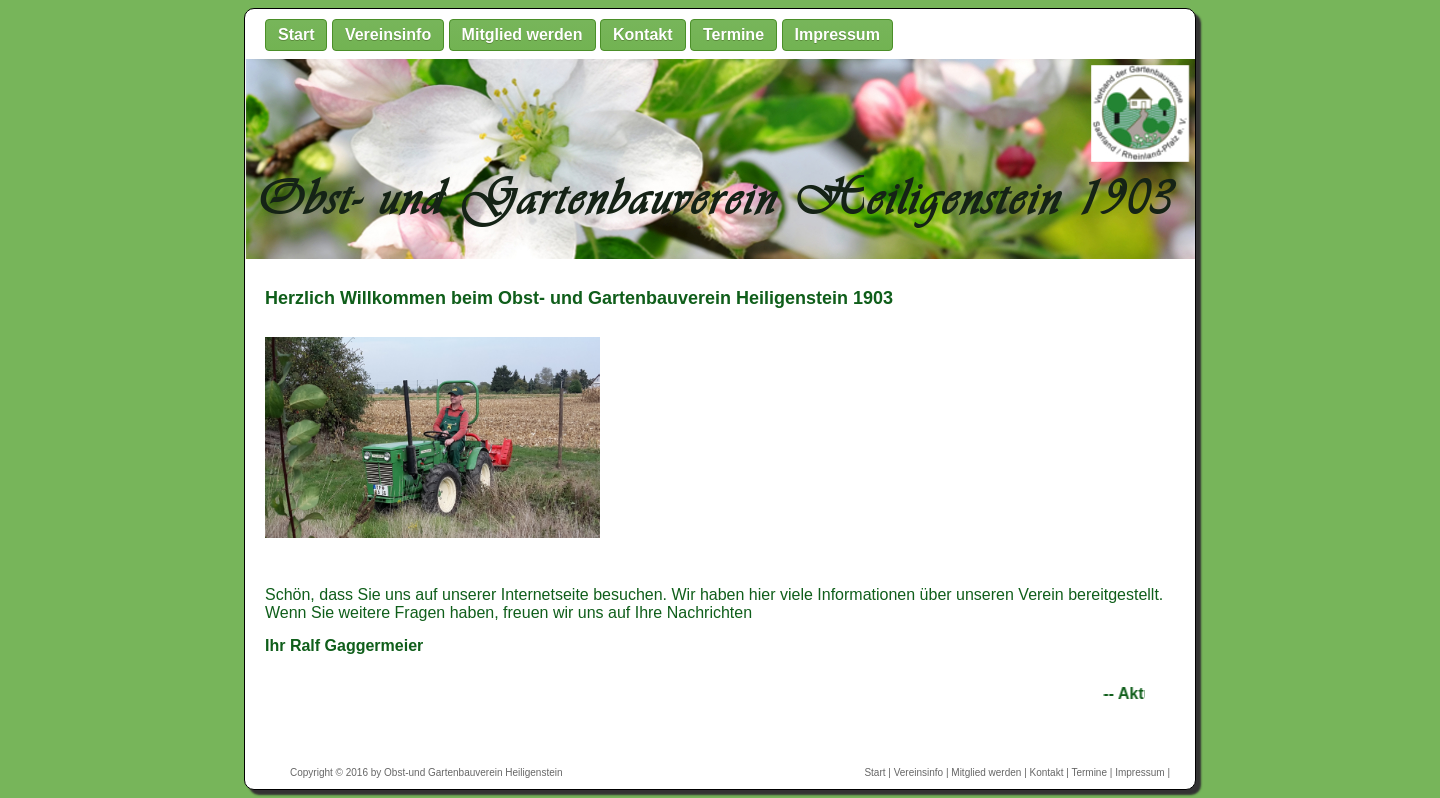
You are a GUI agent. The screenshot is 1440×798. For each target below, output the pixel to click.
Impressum (837, 34)
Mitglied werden (522, 34)
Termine (733, 34)
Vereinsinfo (388, 34)
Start (296, 34)
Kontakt (643, 34)
